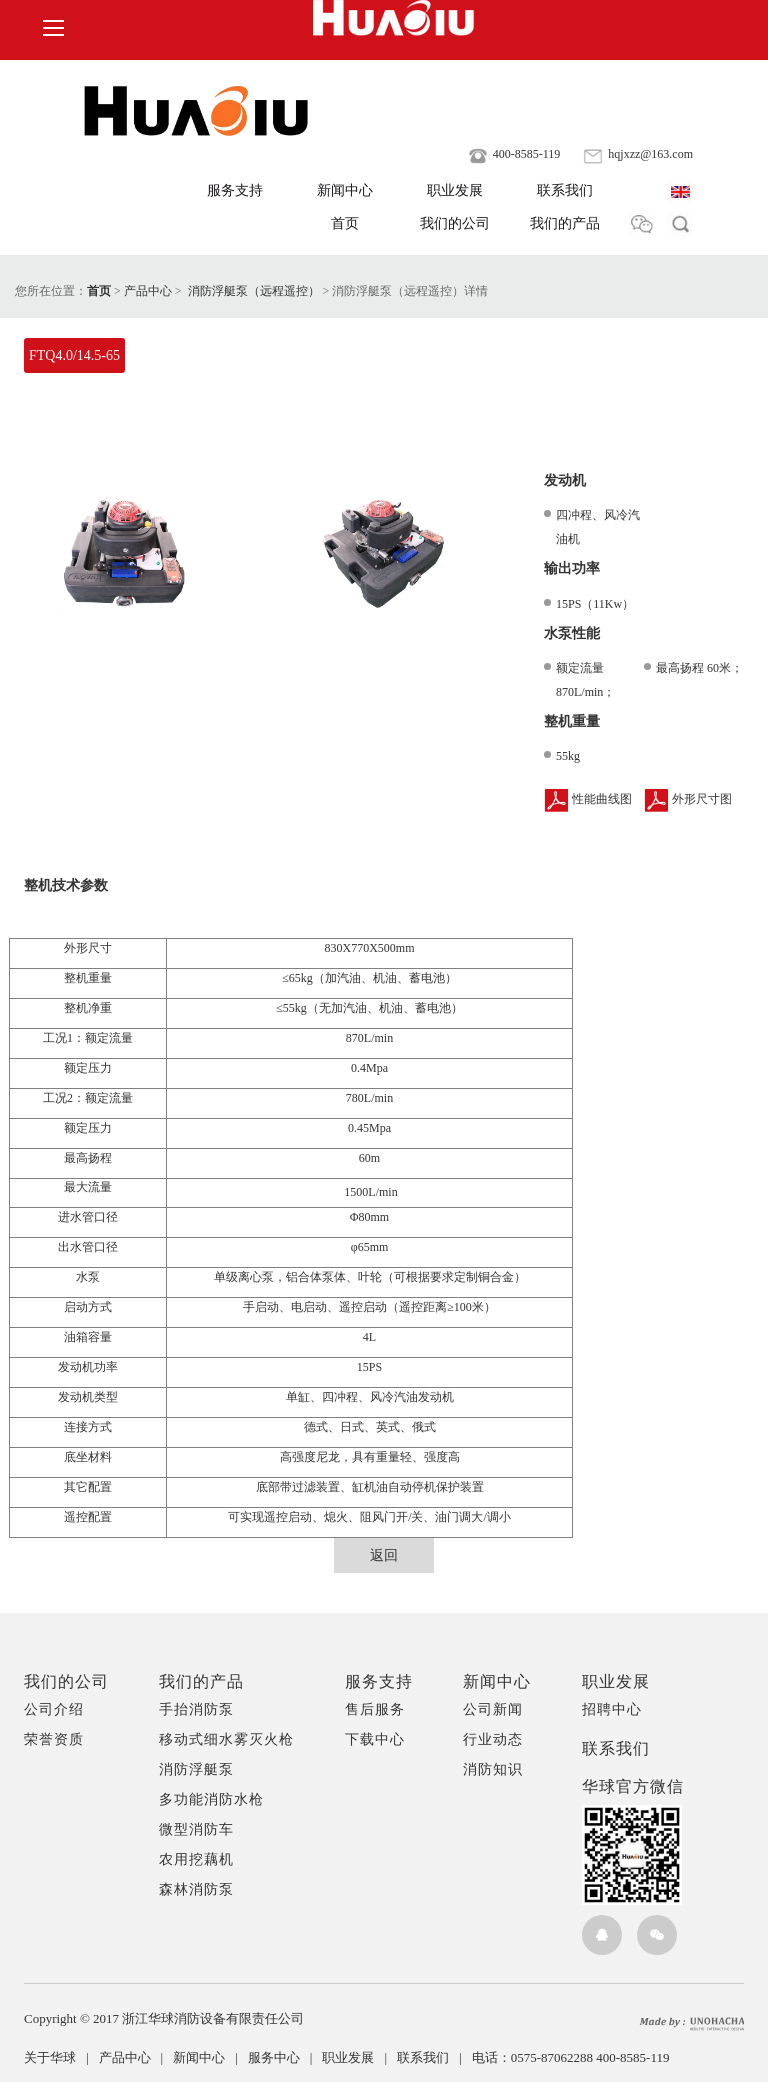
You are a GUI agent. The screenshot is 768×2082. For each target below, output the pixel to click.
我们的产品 (565, 223)
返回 (384, 1555)
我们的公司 (455, 223)
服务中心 (285, 2057)
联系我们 (565, 190)
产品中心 (148, 291)
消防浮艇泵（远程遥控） (254, 291)
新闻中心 (345, 190)
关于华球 (61, 2057)
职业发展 (455, 190)
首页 (345, 223)
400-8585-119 (514, 154)
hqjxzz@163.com (638, 154)
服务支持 (235, 190)
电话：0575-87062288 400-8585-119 (571, 2057)
